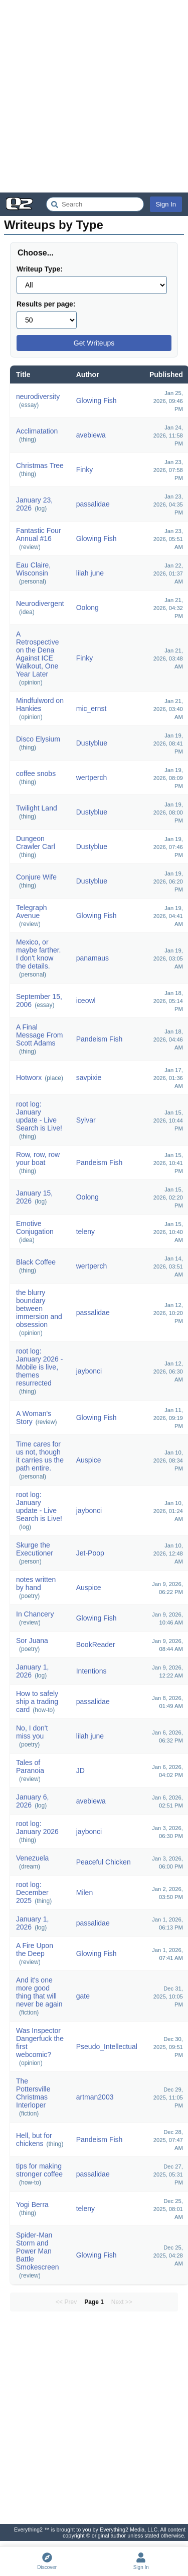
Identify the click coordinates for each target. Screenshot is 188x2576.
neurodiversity (38, 396)
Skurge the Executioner (34, 1549)
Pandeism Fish (99, 1039)
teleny (85, 1232)
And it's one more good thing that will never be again (39, 1992)
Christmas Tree (40, 466)
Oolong (87, 608)
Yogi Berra (32, 2204)
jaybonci (89, 1371)
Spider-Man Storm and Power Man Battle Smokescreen (37, 2251)
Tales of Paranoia (30, 1766)
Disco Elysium (38, 739)
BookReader (95, 1644)
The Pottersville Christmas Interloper (33, 2093)
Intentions (91, 1671)
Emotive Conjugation (35, 1228)
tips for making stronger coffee (39, 2170)
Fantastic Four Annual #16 (38, 534)
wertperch (91, 778)
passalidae (93, 504)
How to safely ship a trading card (37, 1702)
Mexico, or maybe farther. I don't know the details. (38, 954)
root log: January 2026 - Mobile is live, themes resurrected (39, 1367)
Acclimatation (37, 431)
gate (83, 1996)
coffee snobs (36, 774)
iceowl (86, 1000)
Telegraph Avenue (31, 912)
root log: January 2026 (37, 1828)
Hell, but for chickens (34, 2140)
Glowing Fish (96, 400)
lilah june (90, 573)
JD (80, 1770)
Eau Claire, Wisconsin (33, 569)
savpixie (89, 1078)
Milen (84, 1892)
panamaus (92, 958)
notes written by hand (36, 1584)
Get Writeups (94, 343)
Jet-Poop (90, 1553)
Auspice (88, 1460)
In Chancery (35, 1614)
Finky (84, 470)
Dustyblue (91, 743)
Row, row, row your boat (38, 1158)
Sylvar (86, 1120)
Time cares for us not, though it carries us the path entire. (40, 1456)
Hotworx (29, 1078)
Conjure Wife (36, 877)
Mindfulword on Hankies (40, 704)
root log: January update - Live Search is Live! (39, 1116)
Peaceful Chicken (103, 1862)
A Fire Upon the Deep (34, 1950)
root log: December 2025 (32, 1892)
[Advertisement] (94, 96)
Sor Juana (32, 1640)
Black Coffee (36, 1262)
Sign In (166, 204)
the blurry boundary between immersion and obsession (39, 1308)
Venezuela (32, 1858)
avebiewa (91, 435)
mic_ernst (91, 708)
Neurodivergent (40, 604)
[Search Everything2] (95, 204)
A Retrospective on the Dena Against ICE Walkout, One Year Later (37, 654)
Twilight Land (36, 808)
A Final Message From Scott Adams (39, 1035)
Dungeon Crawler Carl (35, 842)
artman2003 (95, 2097)
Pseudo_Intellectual (106, 2046)
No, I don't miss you (32, 1732)
